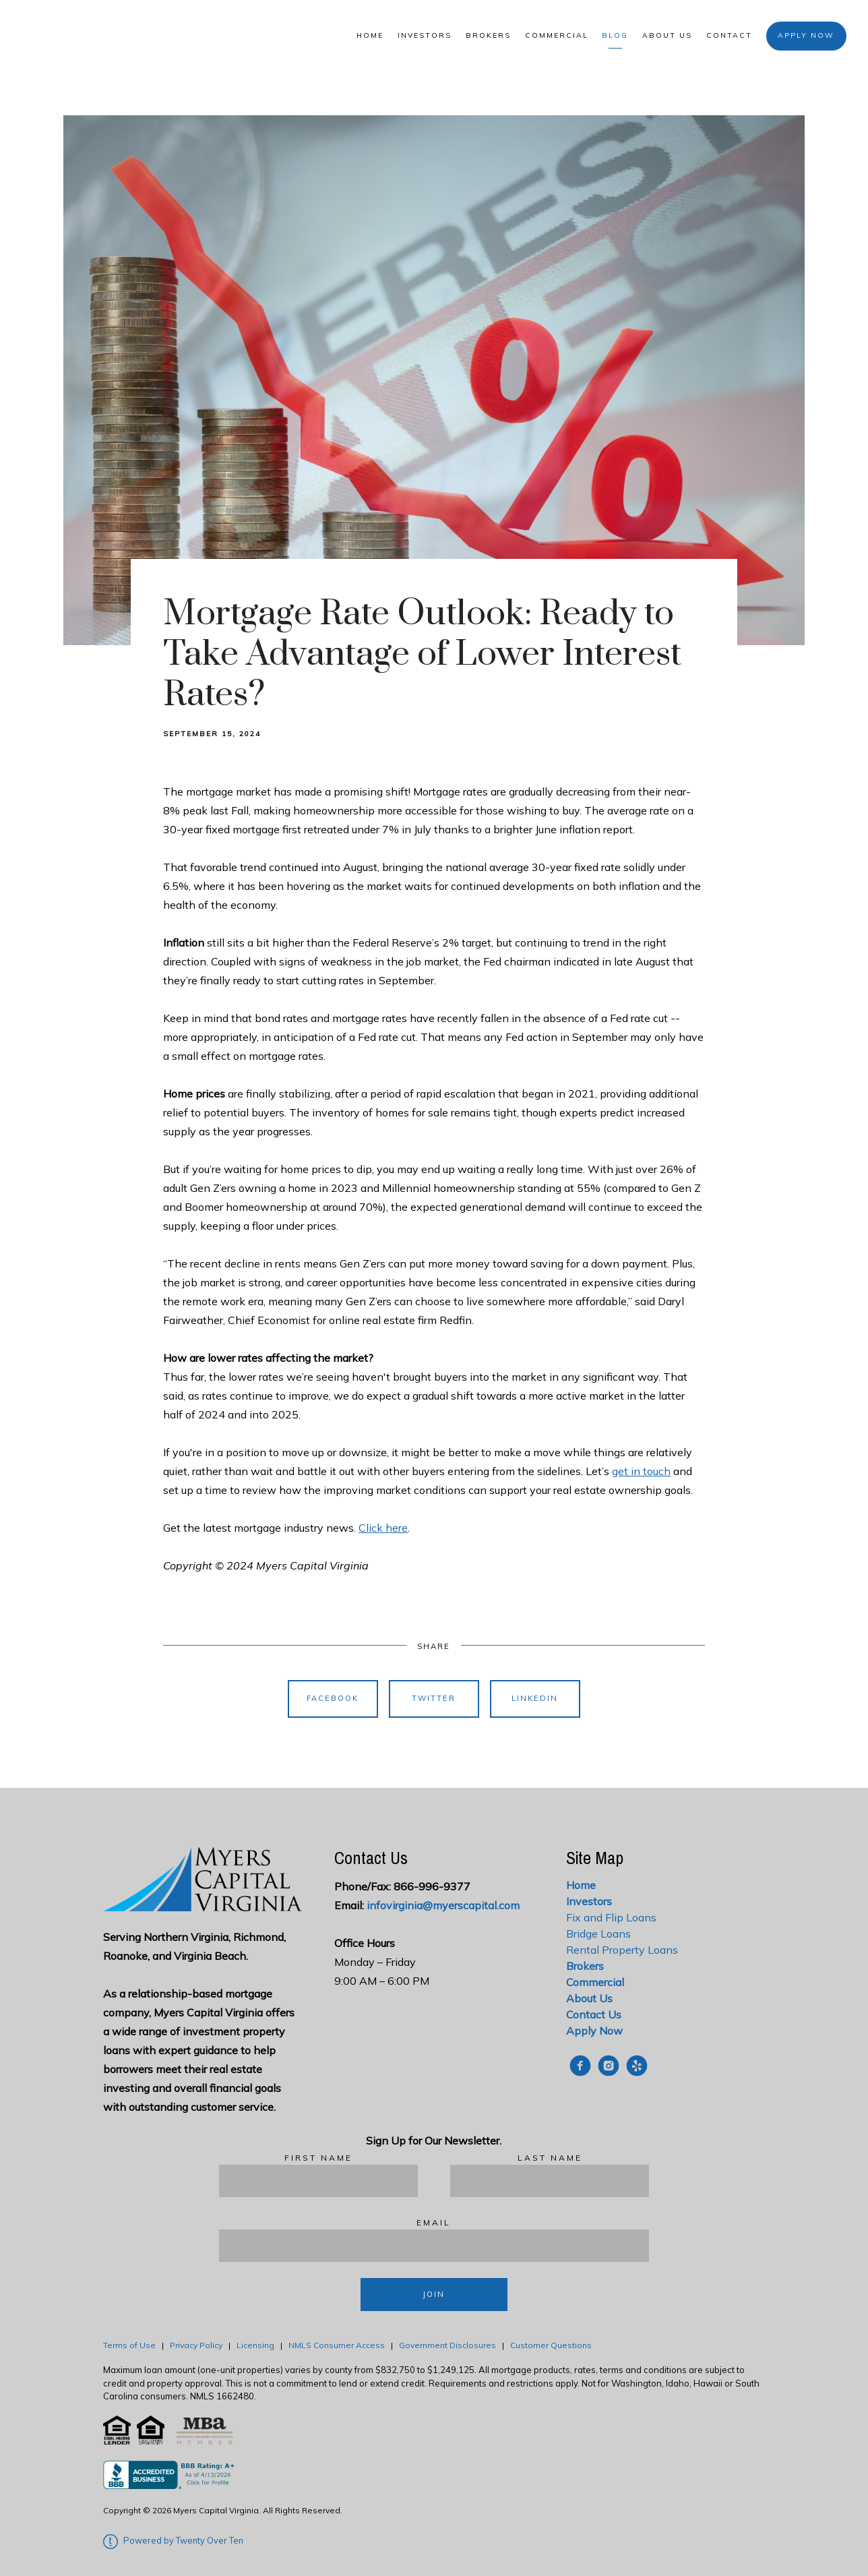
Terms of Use (129, 2345)
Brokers (488, 35)
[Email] (434, 2245)
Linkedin (535, 1698)
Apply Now (806, 35)
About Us (667, 35)
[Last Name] (549, 2181)
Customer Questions (552, 2345)
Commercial (556, 35)
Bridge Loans (598, 1933)
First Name (318, 2158)
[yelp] (637, 2065)
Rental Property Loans (622, 1949)
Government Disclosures (447, 2345)
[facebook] (580, 2065)
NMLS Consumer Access (336, 2345)
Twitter (434, 1698)
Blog (615, 35)
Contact (729, 35)
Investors (425, 35)
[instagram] (608, 2065)
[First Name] (318, 2181)
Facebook (333, 1698)
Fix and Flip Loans (611, 1917)
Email (433, 2222)
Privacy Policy (196, 2345)
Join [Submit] (434, 2294)
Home (369, 35)
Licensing (255, 2345)
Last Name (550, 2158)
